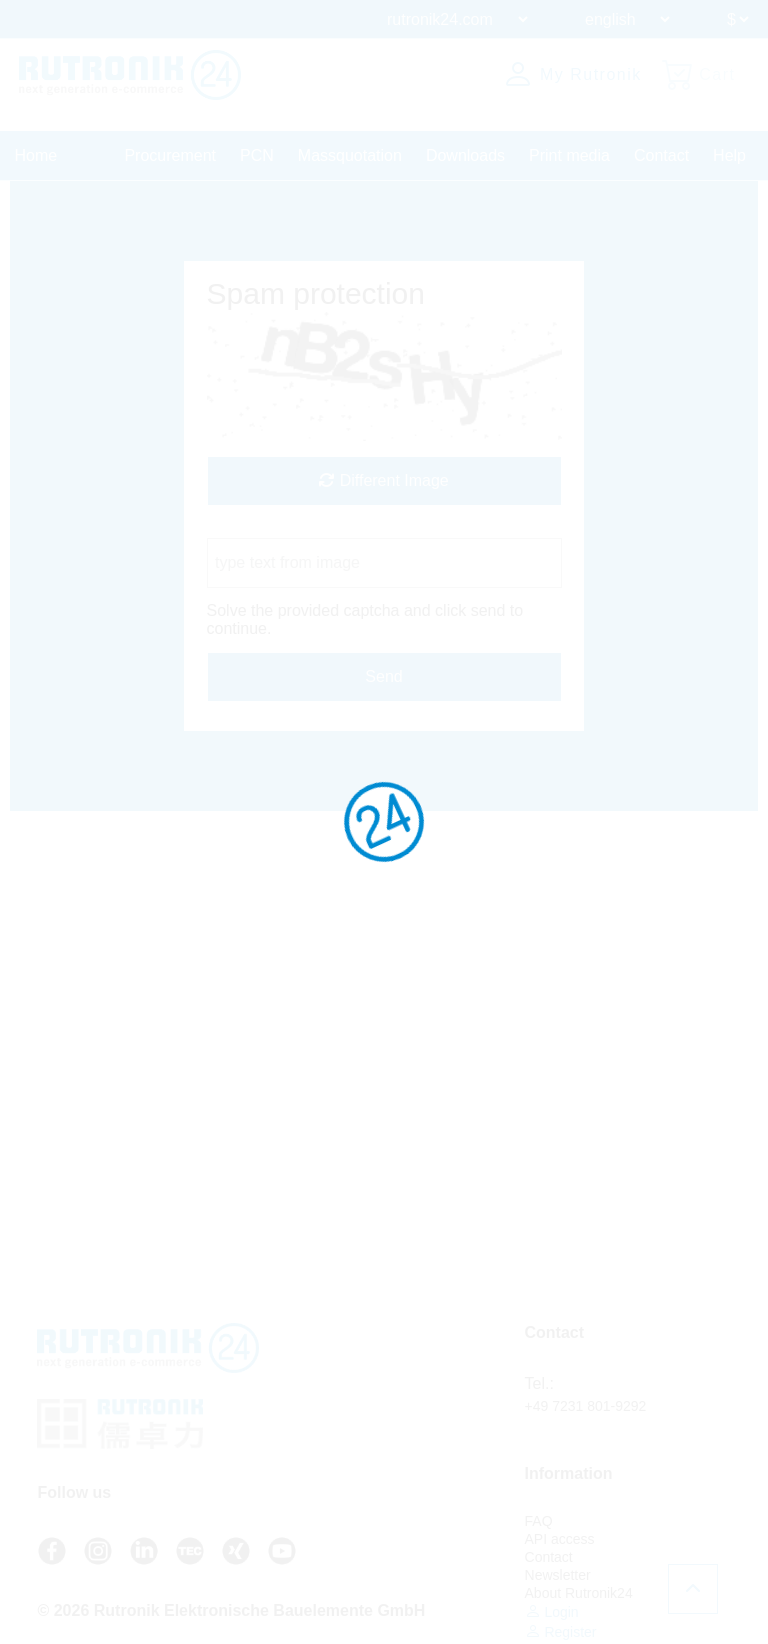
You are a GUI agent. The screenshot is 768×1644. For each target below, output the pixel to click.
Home (36, 155)
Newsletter (558, 1575)
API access (560, 1539)
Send (383, 676)
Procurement (170, 155)
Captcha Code (258, 528)
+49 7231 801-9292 (586, 1406)
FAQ (539, 1521)
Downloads (465, 155)
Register (561, 1631)
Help (729, 155)
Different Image (384, 480)
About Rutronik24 (579, 1593)
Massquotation (350, 155)
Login (552, 1611)
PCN (257, 155)
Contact (661, 155)
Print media (569, 155)
